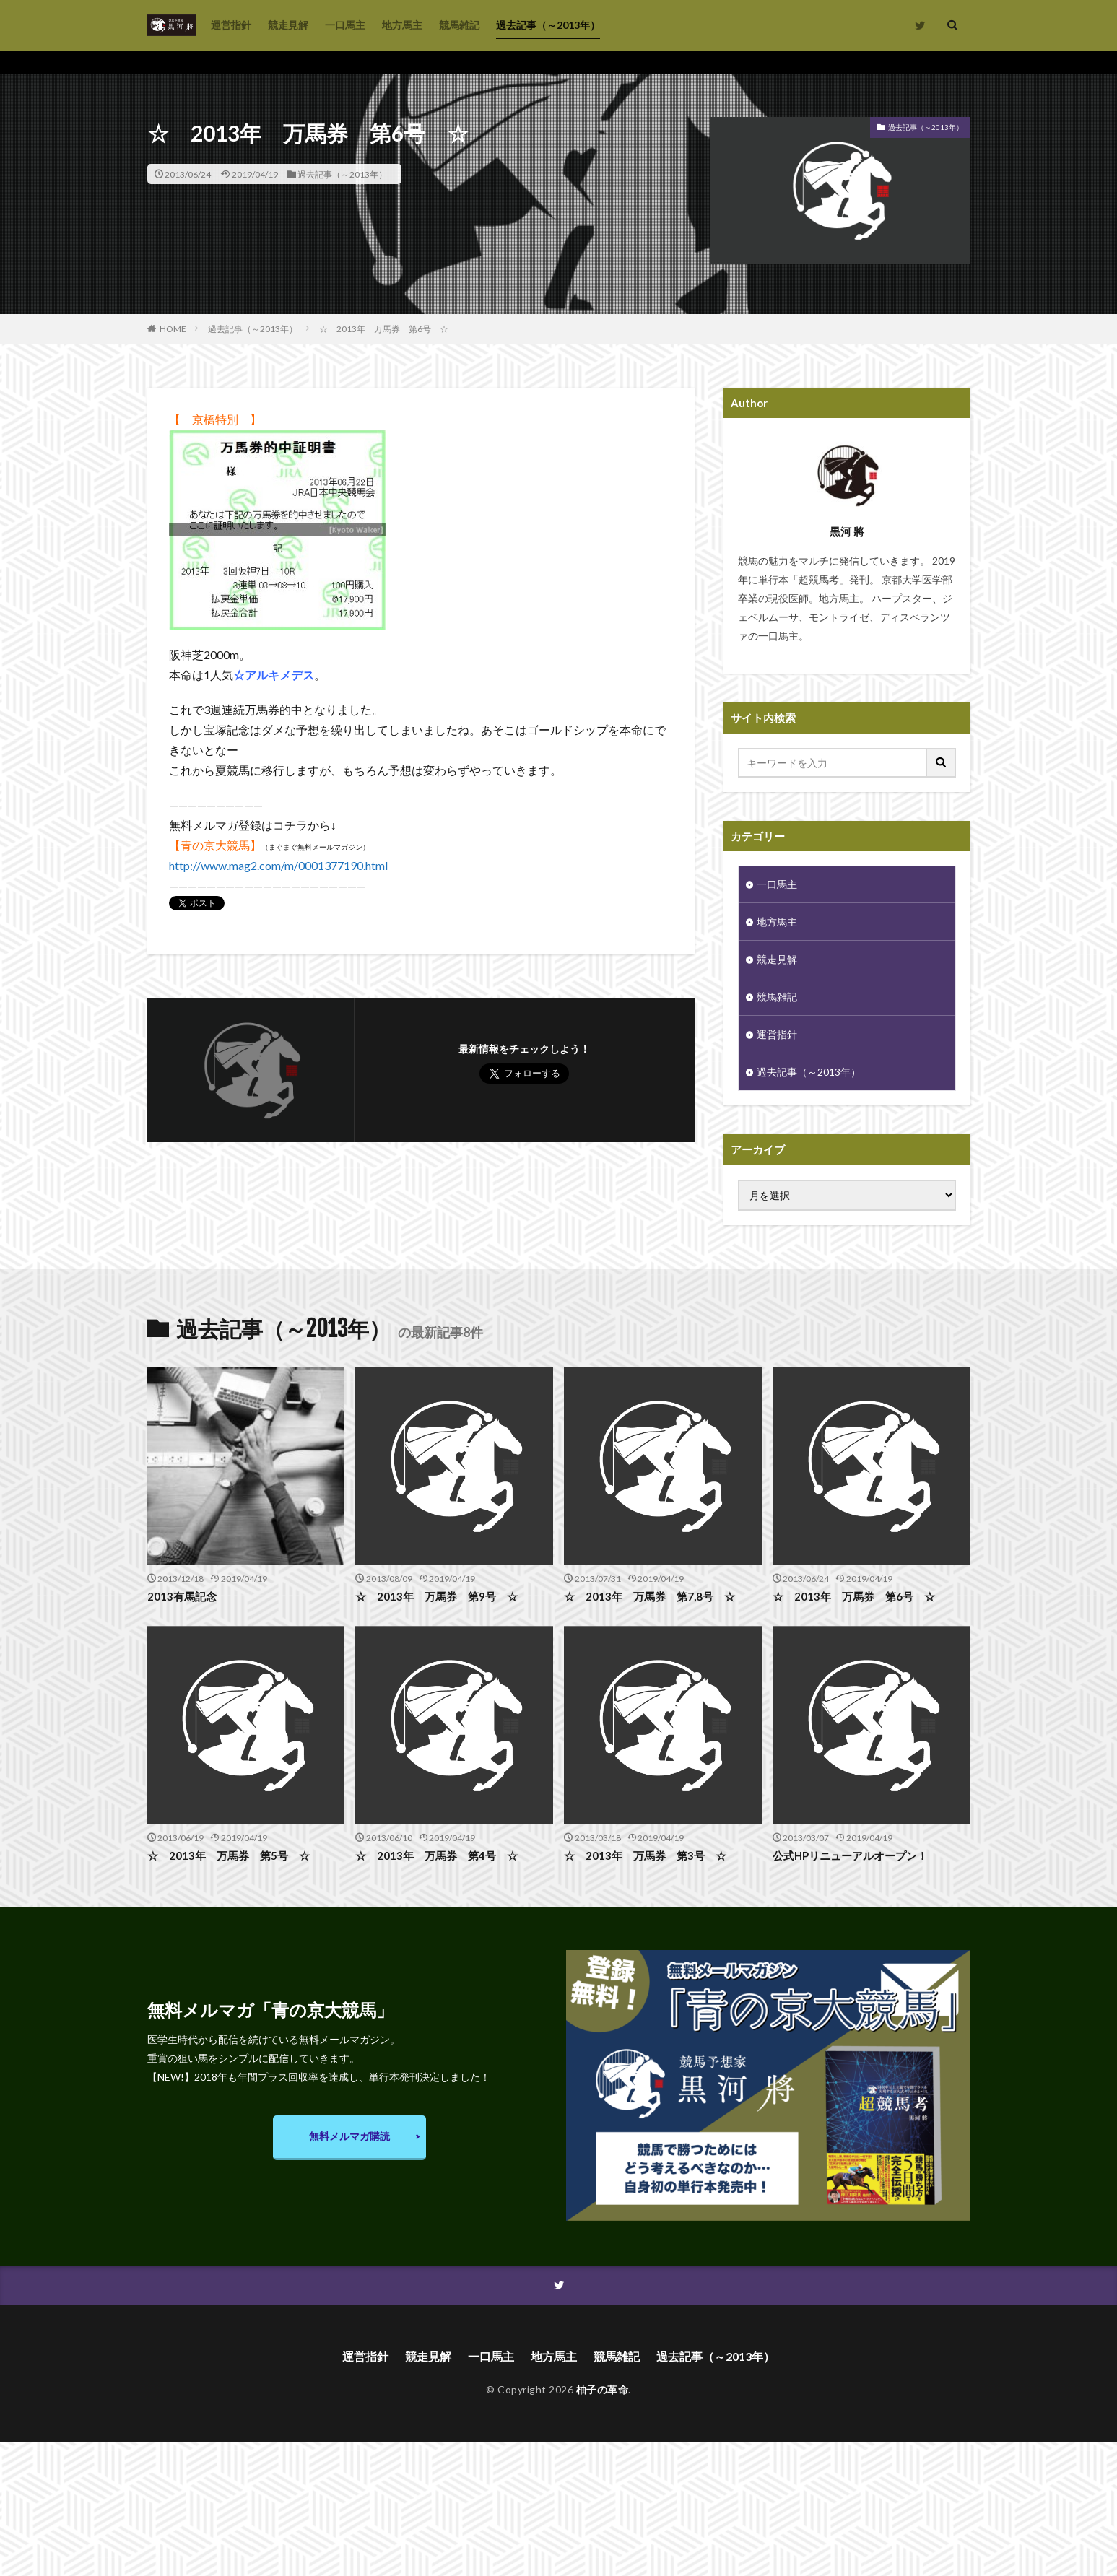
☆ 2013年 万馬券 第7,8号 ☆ (649, 1596)
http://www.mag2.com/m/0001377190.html (278, 865)
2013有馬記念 (182, 1596)
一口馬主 (345, 25)
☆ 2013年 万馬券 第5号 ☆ (228, 1855)
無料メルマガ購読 (349, 2136)
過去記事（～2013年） (548, 25)
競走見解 (288, 25)
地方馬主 (402, 25)
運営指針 (231, 25)
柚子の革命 (602, 2389)
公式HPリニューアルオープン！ (850, 1855)
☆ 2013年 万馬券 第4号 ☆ (436, 1855)
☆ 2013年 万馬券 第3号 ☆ (645, 1855)
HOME (173, 328)
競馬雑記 (459, 25)
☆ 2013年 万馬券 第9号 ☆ (436, 1596)
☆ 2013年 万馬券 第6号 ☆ (383, 328)
